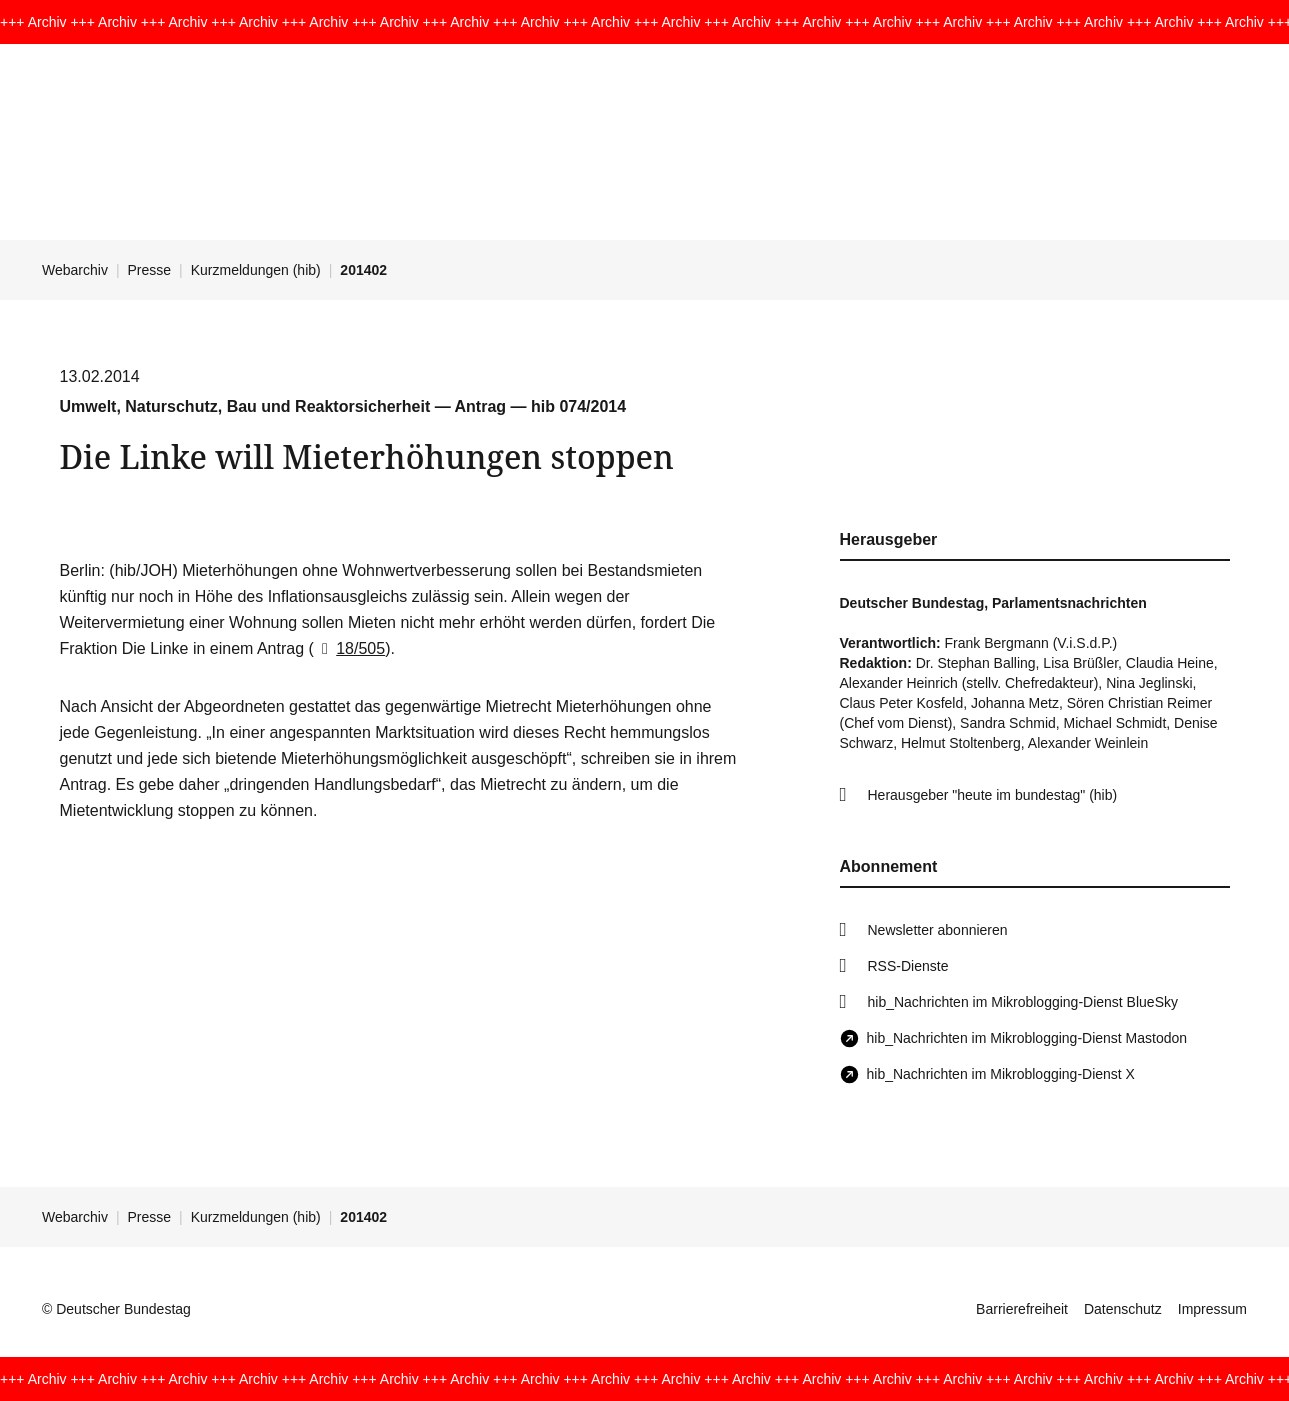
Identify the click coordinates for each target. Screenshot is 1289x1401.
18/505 (349, 648)
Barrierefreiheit (1022, 1309)
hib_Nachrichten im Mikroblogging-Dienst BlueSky (1023, 1002)
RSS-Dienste (908, 966)
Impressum (1212, 1309)
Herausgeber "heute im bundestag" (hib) (993, 795)
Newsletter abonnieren (938, 930)
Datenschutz (1123, 1309)
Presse (150, 270)
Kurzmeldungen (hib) (256, 270)
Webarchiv (75, 270)
